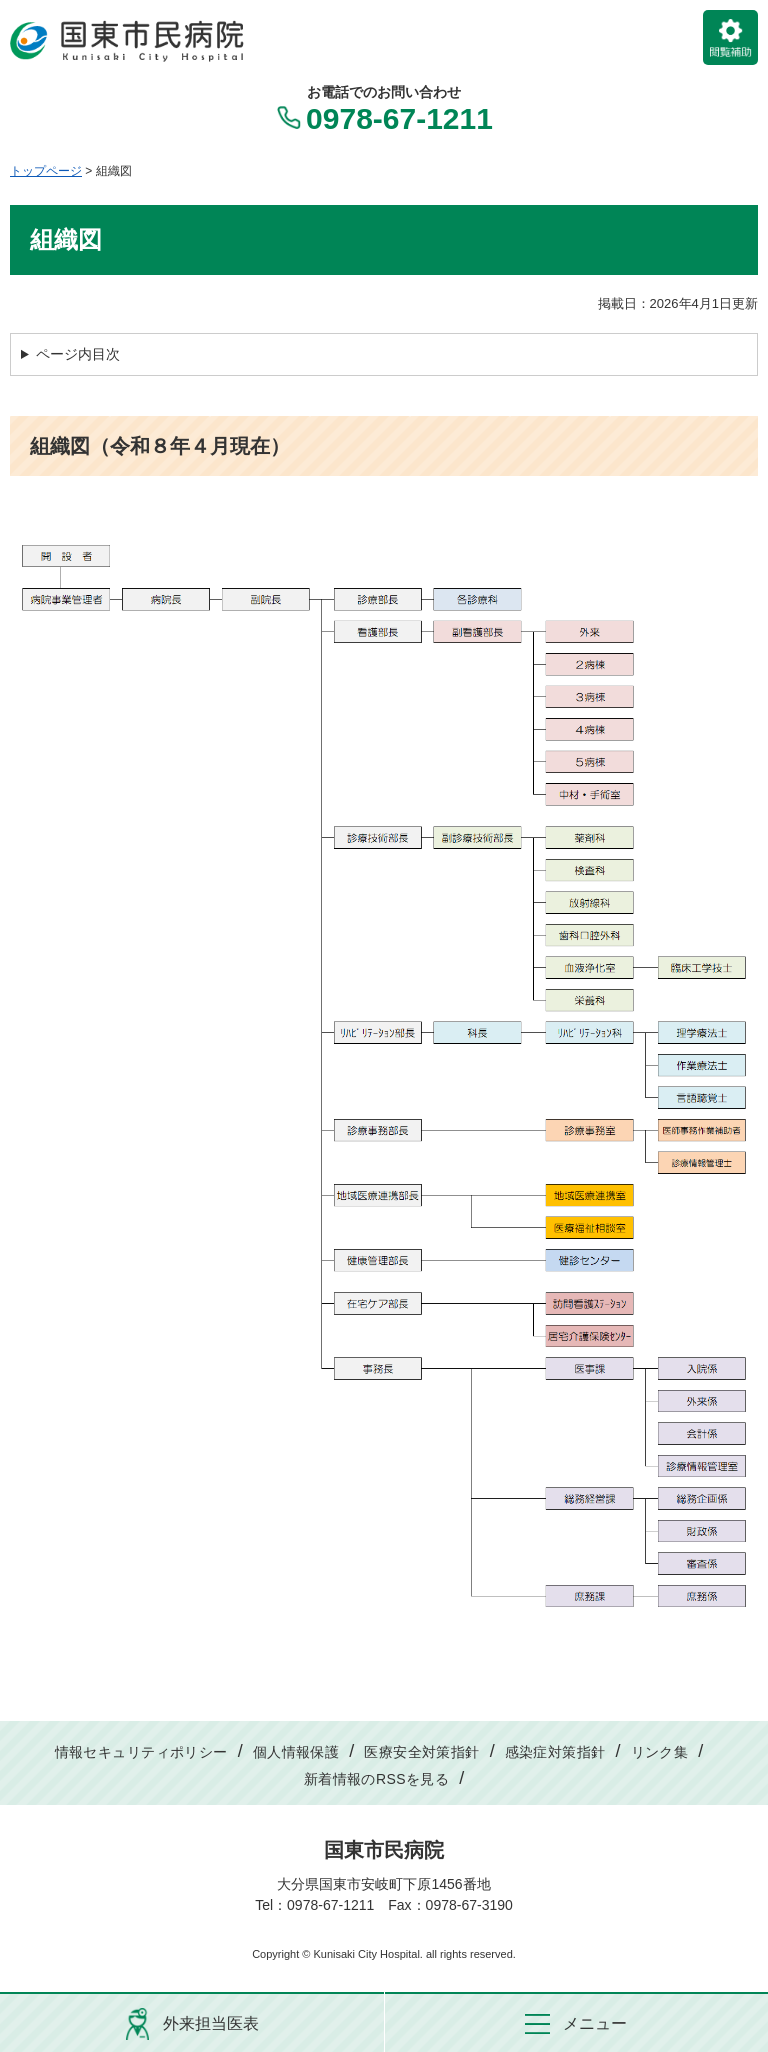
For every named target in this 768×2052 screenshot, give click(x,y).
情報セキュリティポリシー (141, 1752)
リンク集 (660, 1752)
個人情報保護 (296, 1752)
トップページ (46, 171)
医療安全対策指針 (421, 1752)
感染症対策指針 (555, 1752)
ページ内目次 (78, 354)
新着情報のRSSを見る (376, 1779)
